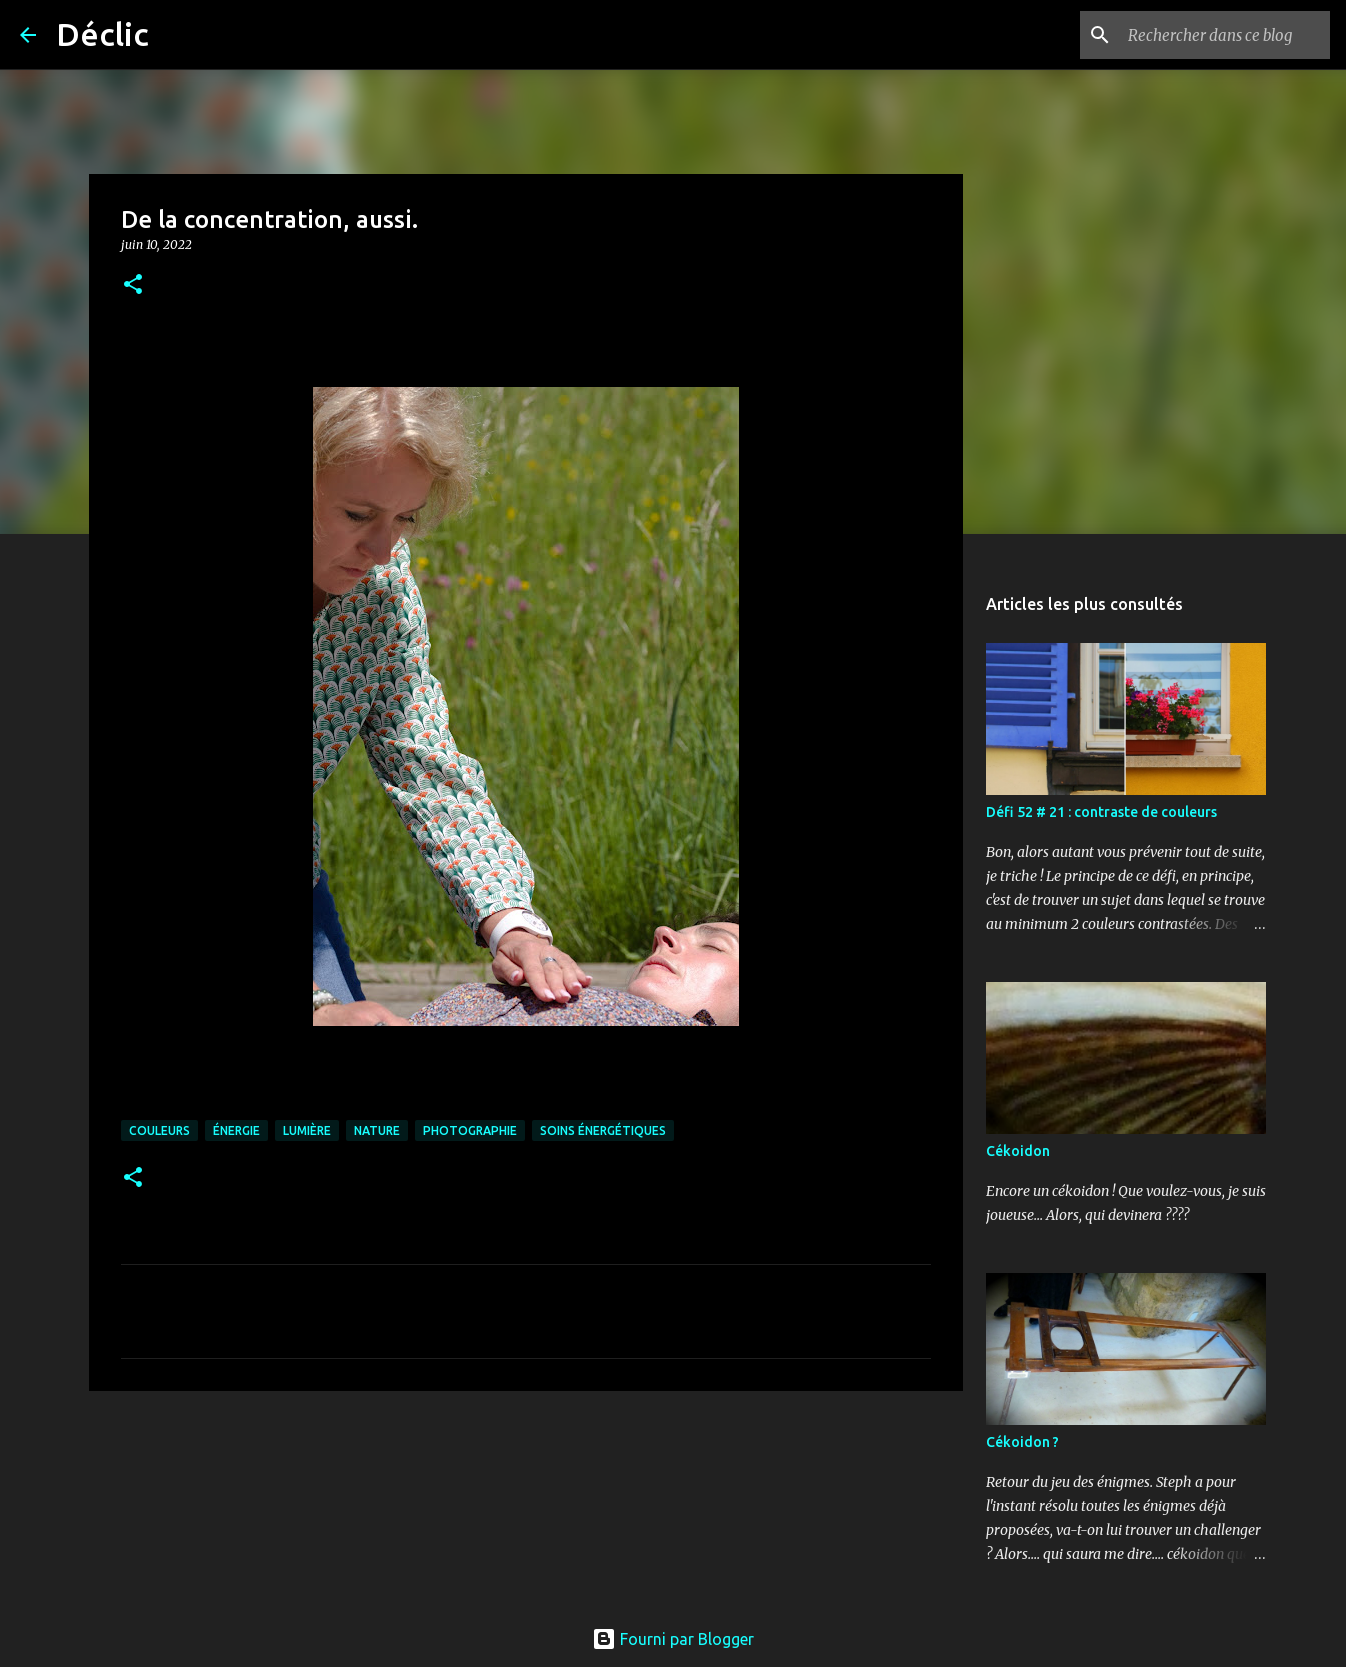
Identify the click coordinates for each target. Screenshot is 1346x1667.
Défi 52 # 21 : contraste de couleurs (1101, 812)
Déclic (102, 34)
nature (377, 1130)
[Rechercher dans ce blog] (1225, 35)
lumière (307, 1130)
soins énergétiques (603, 1130)
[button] (133, 285)
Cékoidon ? (1022, 1442)
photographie (470, 1130)
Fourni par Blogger (673, 1639)
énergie (236, 1130)
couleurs (159, 1130)
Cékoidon (1018, 1151)
